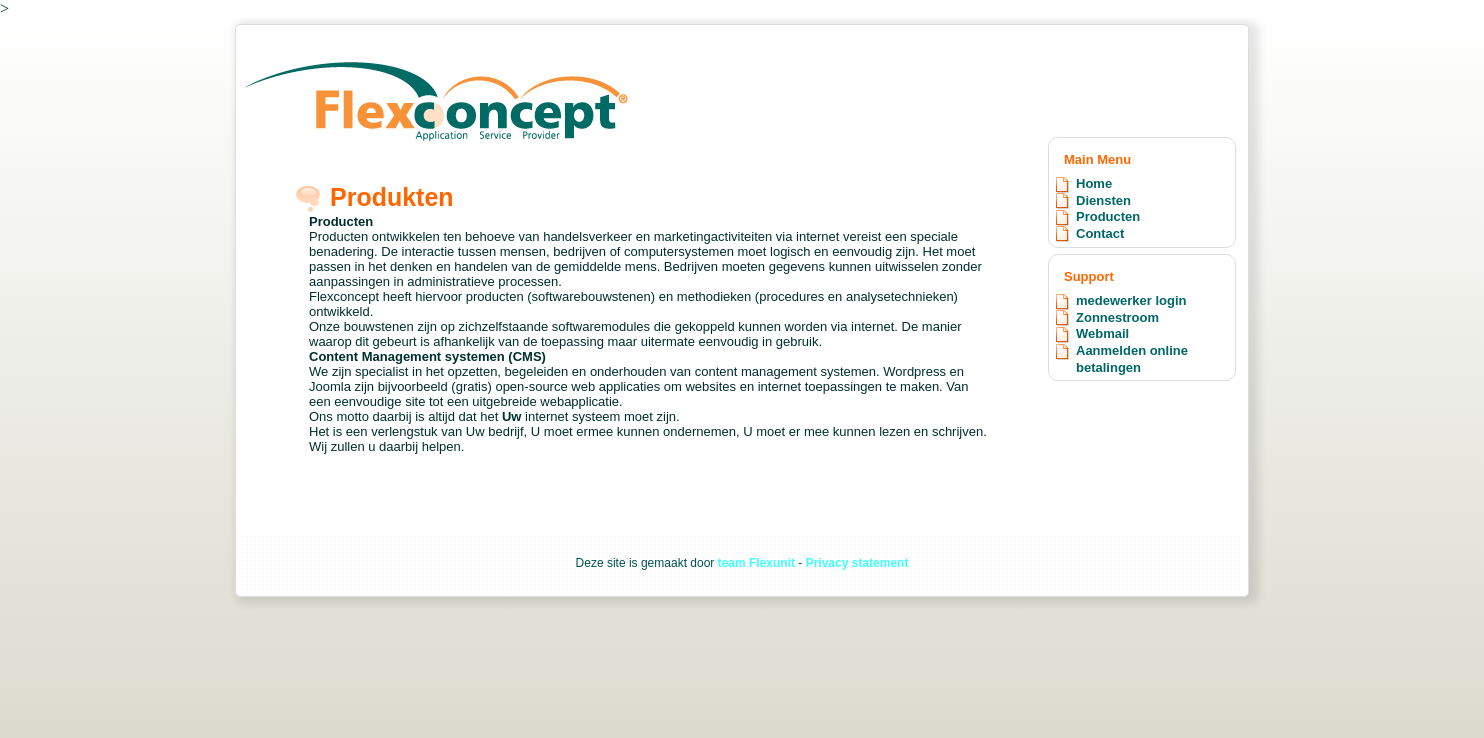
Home (1094, 183)
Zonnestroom (1117, 317)
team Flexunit (756, 563)
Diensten (1103, 200)
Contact (1100, 233)
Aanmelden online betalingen (1132, 359)
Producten (1108, 216)
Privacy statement (857, 563)
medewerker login (1131, 300)
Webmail (1102, 333)
